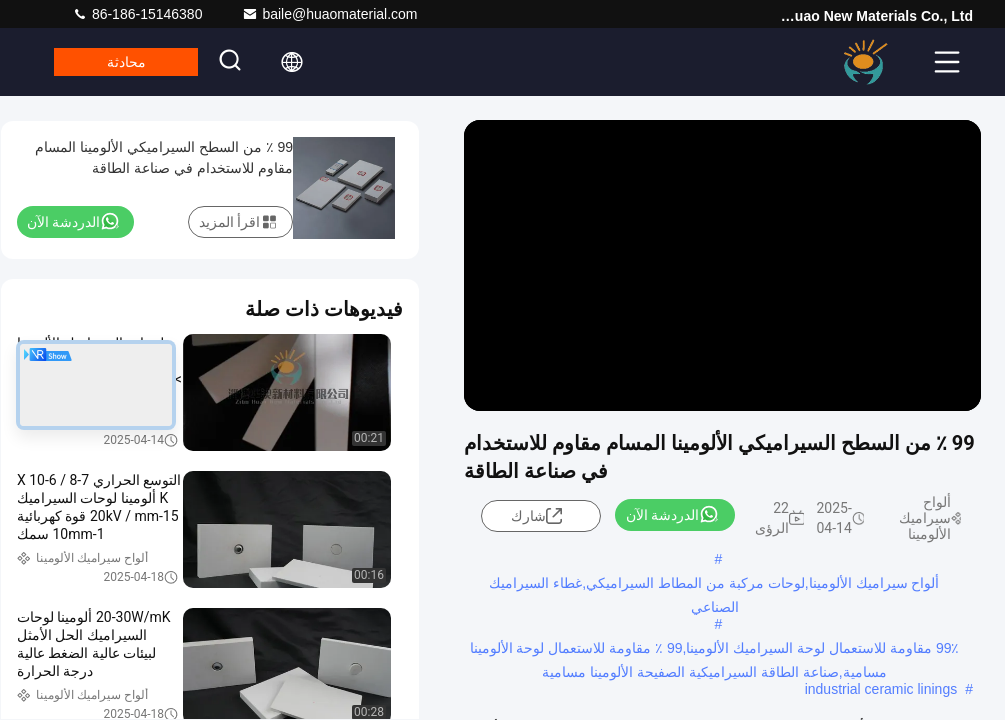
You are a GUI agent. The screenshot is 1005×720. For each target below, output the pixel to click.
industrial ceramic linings (881, 689)
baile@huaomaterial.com (329, 14)
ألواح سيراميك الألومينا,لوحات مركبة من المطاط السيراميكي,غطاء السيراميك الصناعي (714, 585)
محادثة (131, 62)
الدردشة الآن (672, 514)
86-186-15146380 (137, 14)
